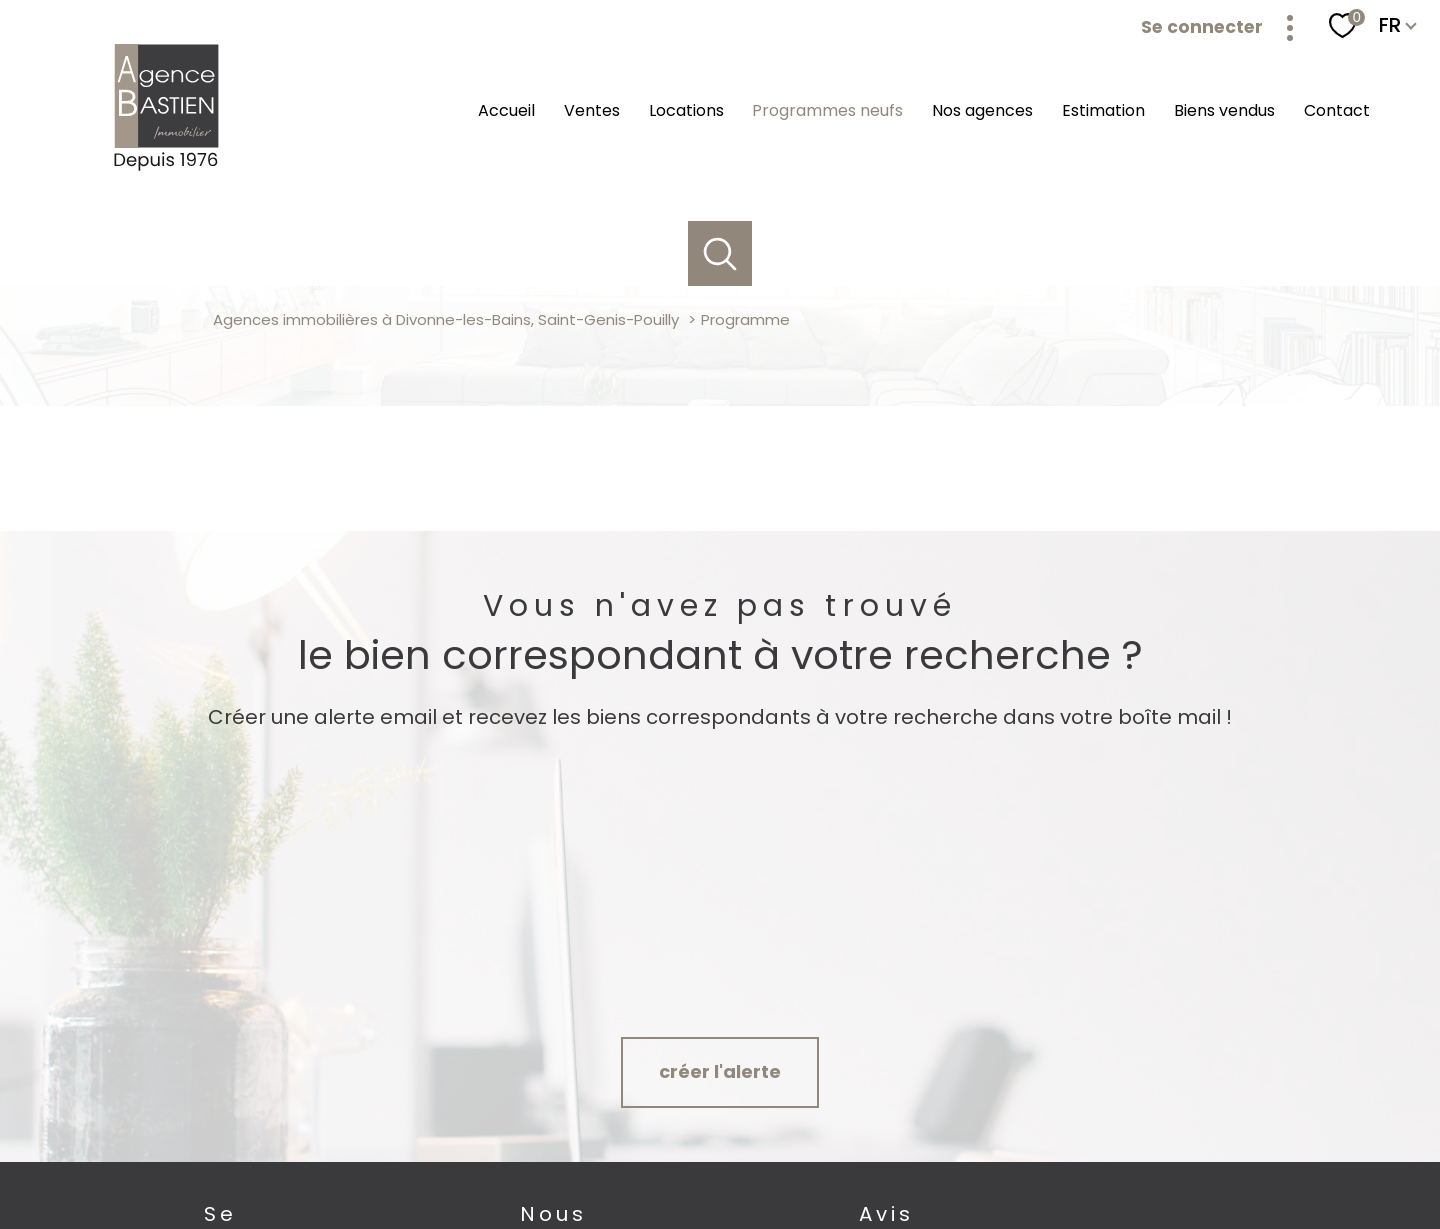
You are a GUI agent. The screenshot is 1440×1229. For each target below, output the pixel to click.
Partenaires (1009, 1148)
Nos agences (982, 110)
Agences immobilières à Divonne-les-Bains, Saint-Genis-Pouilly (446, 319)
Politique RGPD (1099, 1148)
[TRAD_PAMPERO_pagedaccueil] (168, 169)
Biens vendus (1224, 110)
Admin (940, 1148)
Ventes (592, 110)
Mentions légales (854, 1148)
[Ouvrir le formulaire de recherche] (720, 253)
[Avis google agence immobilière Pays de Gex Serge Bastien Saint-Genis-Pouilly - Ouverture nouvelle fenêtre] (944, 1077)
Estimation (1103, 110)
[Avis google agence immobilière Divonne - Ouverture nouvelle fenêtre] (829, 1077)
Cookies (1180, 1149)
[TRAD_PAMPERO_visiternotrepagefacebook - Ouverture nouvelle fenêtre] (554, 1079)
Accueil (506, 110)
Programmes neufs (827, 110)
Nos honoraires (660, 1148)
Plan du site (755, 1148)
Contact (1337, 110)
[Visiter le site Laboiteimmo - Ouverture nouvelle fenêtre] (720, 1195)
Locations (686, 110)
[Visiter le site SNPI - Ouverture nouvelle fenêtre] (1219, 1077)
